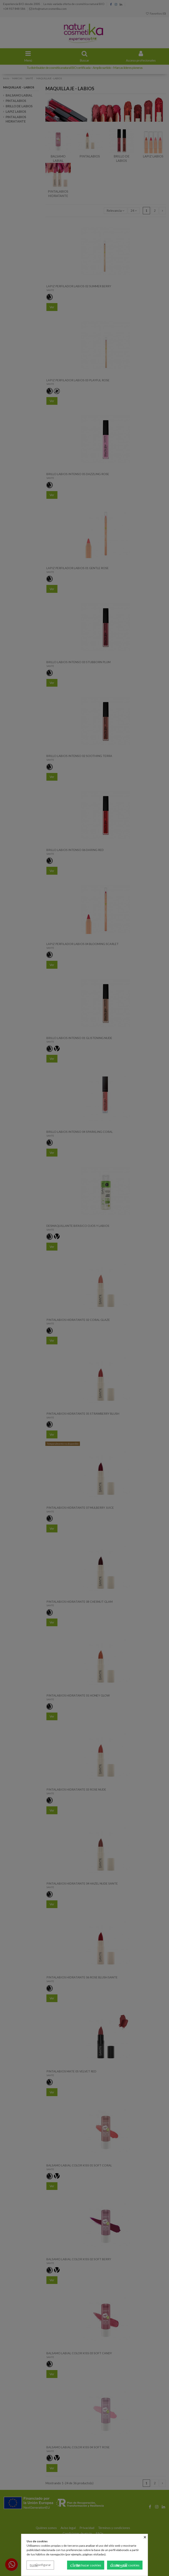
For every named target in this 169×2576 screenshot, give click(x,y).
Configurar (40, 2565)
